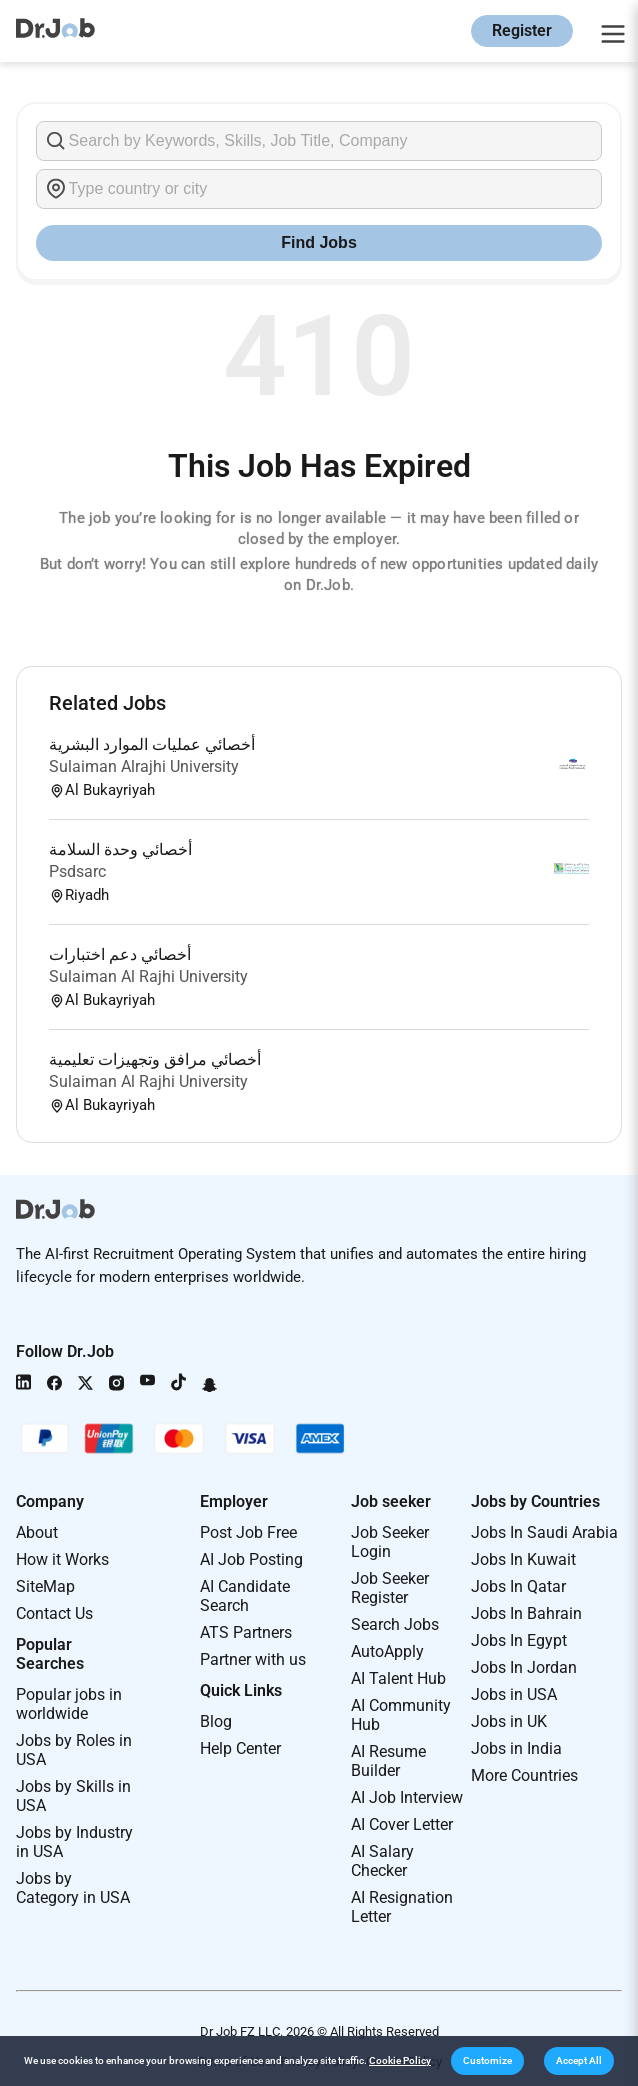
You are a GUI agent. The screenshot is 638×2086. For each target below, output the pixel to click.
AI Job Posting (251, 1559)
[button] (487, 2061)
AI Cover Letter (402, 1824)
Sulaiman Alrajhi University (144, 766)
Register (522, 30)
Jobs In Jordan (524, 1667)
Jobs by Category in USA (73, 1888)
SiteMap (45, 1586)
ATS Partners (246, 1632)
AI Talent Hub (398, 1678)
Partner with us (253, 1659)
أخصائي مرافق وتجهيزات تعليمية (155, 1059)
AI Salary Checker (382, 1861)
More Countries (524, 1775)
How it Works (62, 1559)
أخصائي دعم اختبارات (120, 954)
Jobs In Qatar (518, 1586)
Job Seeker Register (390, 1588)
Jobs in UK (509, 1721)
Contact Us (54, 1613)
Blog (216, 1721)
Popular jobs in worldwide (69, 1704)
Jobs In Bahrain (526, 1613)
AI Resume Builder (388, 1761)
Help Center (240, 1748)
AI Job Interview (407, 1797)
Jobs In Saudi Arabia (544, 1532)
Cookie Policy (400, 2060)
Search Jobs (395, 1624)
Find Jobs (319, 242)
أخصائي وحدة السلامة (120, 849)
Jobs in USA (514, 1694)
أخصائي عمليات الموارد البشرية (152, 744)
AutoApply (387, 1651)
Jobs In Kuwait (523, 1559)
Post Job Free (248, 1532)
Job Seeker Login (390, 1542)
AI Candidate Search (245, 1596)
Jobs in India (516, 1748)
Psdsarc (77, 871)
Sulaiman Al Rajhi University (148, 976)
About (37, 1532)
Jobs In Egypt (519, 1640)
